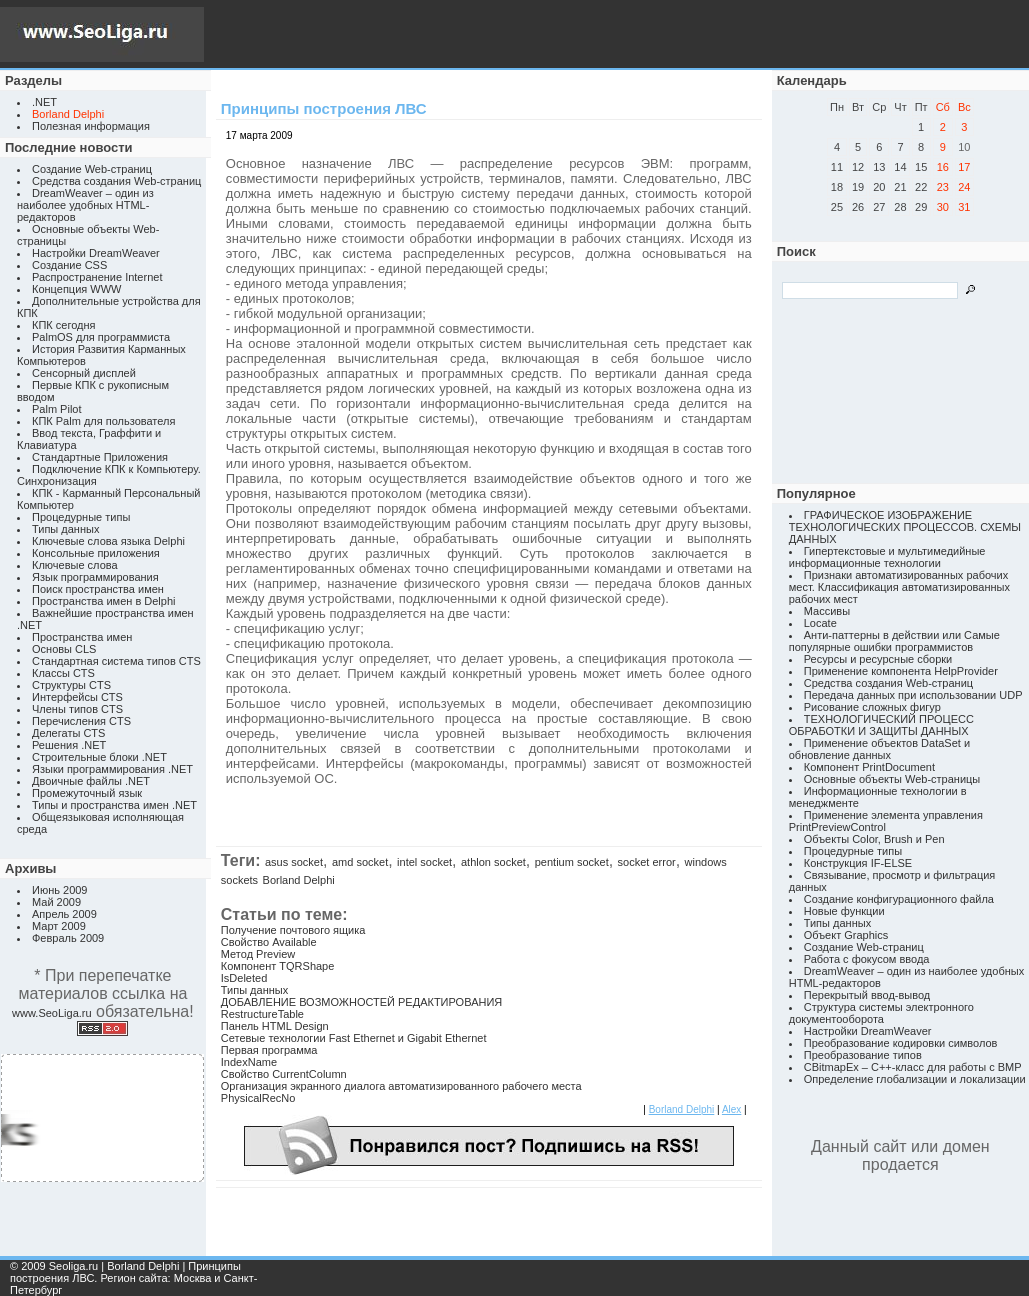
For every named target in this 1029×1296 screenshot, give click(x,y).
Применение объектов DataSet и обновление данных (879, 749)
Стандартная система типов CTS (116, 661)
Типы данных (65, 529)
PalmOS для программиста (101, 337)
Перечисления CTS (81, 721)
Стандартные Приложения (100, 457)
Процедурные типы (81, 517)
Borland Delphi (299, 880)
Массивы (827, 611)
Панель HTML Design (275, 1026)
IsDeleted (244, 978)
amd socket (360, 862)
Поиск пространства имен (98, 589)
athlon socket (493, 862)
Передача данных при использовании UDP (913, 695)
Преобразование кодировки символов (901, 1043)
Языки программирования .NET (112, 769)
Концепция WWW (76, 289)
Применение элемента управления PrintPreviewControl (886, 821)
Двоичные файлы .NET (91, 781)
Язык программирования (95, 577)
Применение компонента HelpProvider (901, 671)
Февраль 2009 (68, 938)
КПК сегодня (64, 325)
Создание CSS (69, 265)
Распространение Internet (97, 277)
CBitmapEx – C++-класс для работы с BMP (913, 1067)
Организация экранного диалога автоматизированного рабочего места (401, 1086)
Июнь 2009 (60, 890)
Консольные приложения (96, 553)
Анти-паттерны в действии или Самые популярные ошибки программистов (894, 641)
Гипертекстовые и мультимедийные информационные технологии (887, 557)
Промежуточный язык (87, 793)
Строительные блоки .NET (99, 757)
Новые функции (844, 911)
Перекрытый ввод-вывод (867, 995)
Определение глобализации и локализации (915, 1079)
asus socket (294, 862)
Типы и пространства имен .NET (114, 805)
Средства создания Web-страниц (116, 181)
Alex (731, 1109)
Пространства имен (82, 637)
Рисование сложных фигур (872, 707)
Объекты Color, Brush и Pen (874, 839)
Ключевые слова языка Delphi (108, 541)
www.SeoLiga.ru (52, 1013)
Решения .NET (69, 745)
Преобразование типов (863, 1055)
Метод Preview (258, 954)
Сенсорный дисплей (84, 373)
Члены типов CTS (77, 709)
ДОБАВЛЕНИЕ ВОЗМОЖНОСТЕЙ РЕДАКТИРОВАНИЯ (361, 1002)
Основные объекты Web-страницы (892, 779)
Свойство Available (269, 942)
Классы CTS (63, 673)
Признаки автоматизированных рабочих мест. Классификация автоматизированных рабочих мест (899, 587)
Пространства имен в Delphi (103, 601)
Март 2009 (59, 926)
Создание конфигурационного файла (899, 899)
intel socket (424, 862)
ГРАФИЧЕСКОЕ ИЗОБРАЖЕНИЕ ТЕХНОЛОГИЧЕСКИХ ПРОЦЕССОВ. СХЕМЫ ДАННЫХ (905, 527)
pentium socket (572, 862)
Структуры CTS (71, 685)
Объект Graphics (846, 935)
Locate (820, 623)
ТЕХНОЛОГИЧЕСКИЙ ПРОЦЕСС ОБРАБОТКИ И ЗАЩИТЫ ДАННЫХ (881, 725)
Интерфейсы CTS (77, 697)
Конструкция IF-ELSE (858, 863)
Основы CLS (64, 649)
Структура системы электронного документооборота (881, 1013)
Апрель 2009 (64, 914)
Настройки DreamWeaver (96, 253)
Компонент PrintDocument (869, 767)
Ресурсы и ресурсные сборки (878, 659)
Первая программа (269, 1050)
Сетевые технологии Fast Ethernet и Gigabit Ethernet (354, 1038)
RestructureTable (262, 1014)
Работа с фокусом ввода (867, 959)
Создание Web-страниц (92, 169)
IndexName (249, 1062)
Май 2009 (56, 902)
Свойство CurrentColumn (284, 1074)
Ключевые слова (75, 565)
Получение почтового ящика (293, 930)
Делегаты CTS (68, 733)
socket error (647, 862)
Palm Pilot (57, 409)
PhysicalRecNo (258, 1098)
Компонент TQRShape (278, 966)
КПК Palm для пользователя (103, 421)
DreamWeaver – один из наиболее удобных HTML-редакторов (85, 205)
